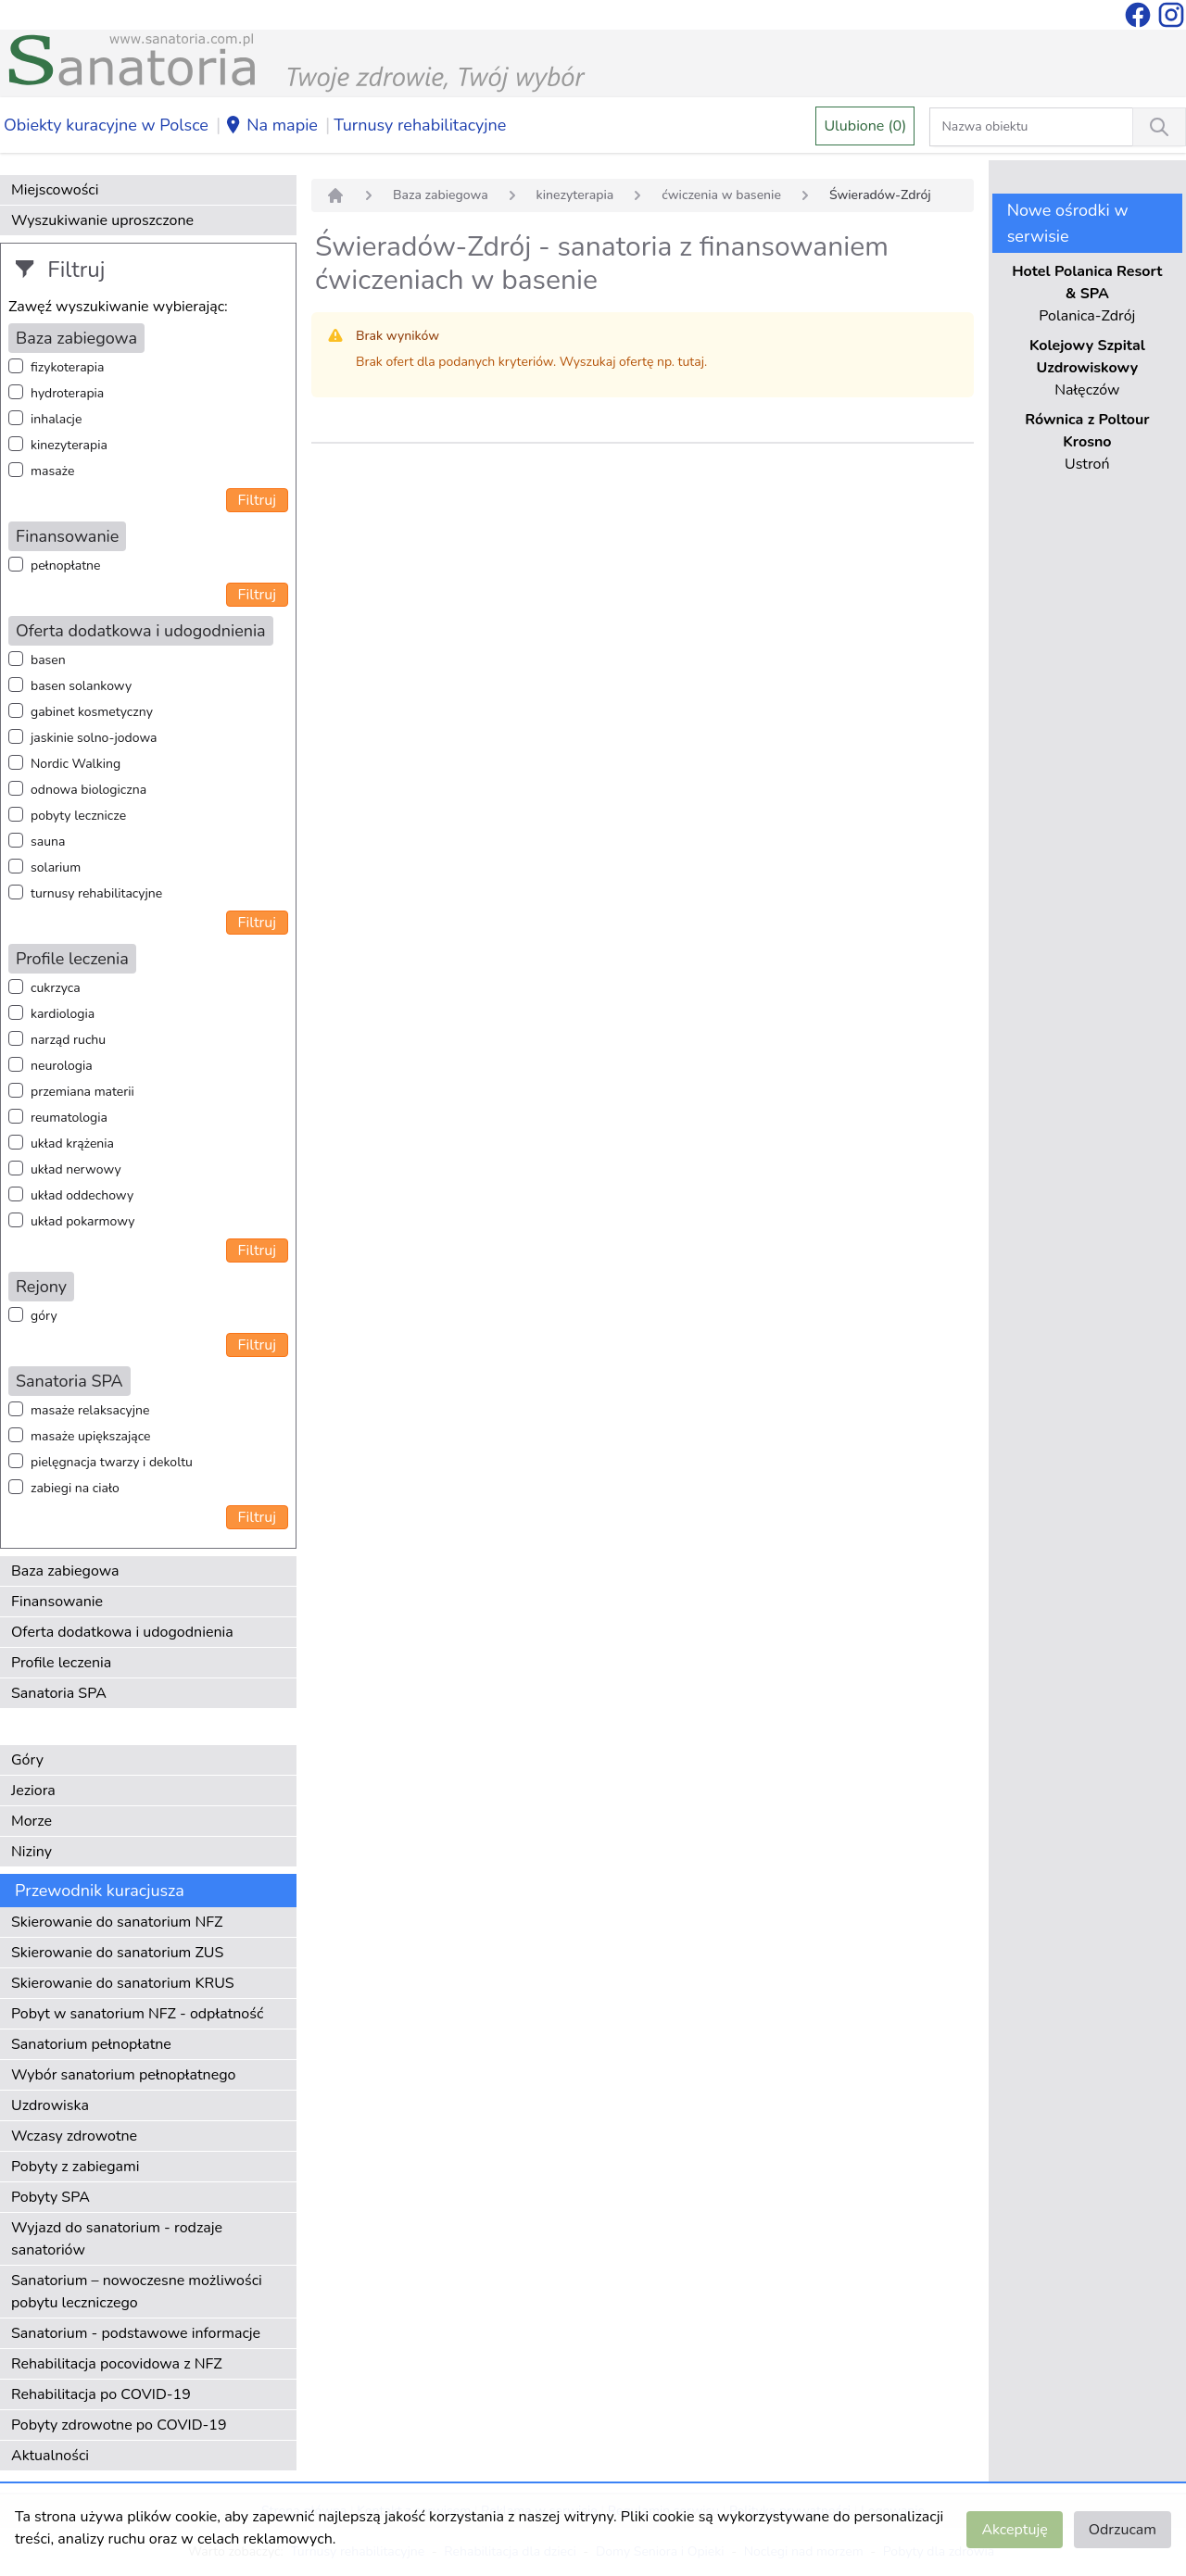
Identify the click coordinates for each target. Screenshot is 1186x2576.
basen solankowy (81, 686)
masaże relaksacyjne (90, 1410)
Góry (27, 1760)
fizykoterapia (67, 367)
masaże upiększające (91, 1436)
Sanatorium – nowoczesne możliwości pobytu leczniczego (136, 2291)
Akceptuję (1014, 2529)
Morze (31, 1821)
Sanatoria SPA (59, 1693)
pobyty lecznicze (78, 815)
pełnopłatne (66, 565)
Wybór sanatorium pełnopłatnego (123, 2075)
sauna (48, 841)
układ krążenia (72, 1143)
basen (48, 660)
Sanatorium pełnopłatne (91, 2044)
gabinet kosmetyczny (92, 712)
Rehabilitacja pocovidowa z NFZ (116, 2364)
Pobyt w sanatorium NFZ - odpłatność (137, 2014)
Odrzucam (1122, 2529)
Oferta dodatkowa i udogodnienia (122, 1632)
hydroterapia (67, 393)
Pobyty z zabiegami (75, 2166)
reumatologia (69, 1117)
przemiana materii (82, 1091)
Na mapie (271, 126)
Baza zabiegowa (65, 1571)
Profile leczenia (61, 1662)
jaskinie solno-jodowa (94, 738)
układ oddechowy (82, 1195)
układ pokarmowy (82, 1221)
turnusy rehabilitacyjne (96, 893)
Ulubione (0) (865, 126)
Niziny (31, 1851)
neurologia (62, 1065)
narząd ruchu (68, 1040)
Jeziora (33, 1790)
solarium (56, 867)
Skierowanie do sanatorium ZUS (117, 1952)
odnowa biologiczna (88, 789)
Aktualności (50, 2455)
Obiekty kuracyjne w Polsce (106, 125)
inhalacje (56, 419)
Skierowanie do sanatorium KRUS (122, 1983)
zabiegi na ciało (75, 1488)
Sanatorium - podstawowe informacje (135, 2333)
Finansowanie (57, 1601)
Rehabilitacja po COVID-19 (101, 2394)
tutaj (691, 362)
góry (44, 1316)
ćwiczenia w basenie (721, 195)
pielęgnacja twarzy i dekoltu (112, 1462)
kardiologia (63, 1014)
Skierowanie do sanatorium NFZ (116, 1922)
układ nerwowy (76, 1169)
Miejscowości (54, 190)
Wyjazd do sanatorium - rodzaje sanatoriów (116, 2239)
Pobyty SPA (50, 2197)
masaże (52, 471)
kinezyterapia (69, 445)
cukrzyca (56, 988)
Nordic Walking (75, 764)
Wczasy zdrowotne (74, 2136)
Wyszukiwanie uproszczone (102, 220)
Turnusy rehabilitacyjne (420, 125)
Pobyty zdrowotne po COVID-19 (119, 2425)
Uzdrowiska (50, 2105)
